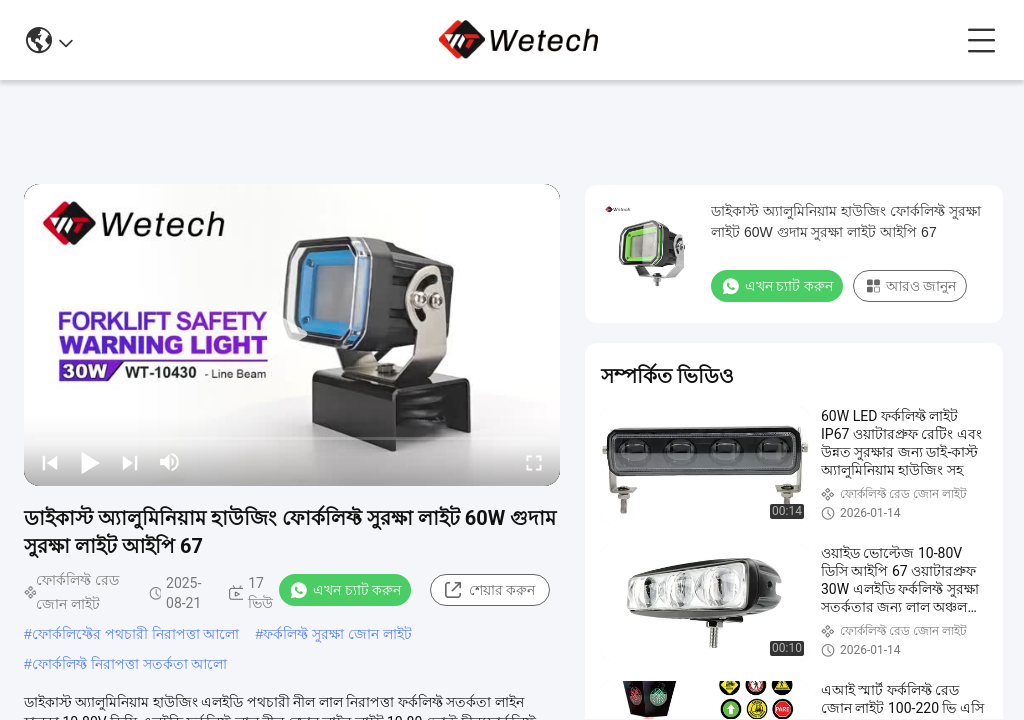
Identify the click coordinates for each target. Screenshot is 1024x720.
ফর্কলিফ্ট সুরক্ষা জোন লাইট (337, 634)
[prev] (50, 462)
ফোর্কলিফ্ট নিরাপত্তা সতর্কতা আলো (130, 664)
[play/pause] (90, 462)
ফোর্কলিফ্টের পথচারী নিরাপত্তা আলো (136, 634)
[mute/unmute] (170, 462)
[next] (130, 462)
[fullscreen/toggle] (534, 462)
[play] (292, 335)
